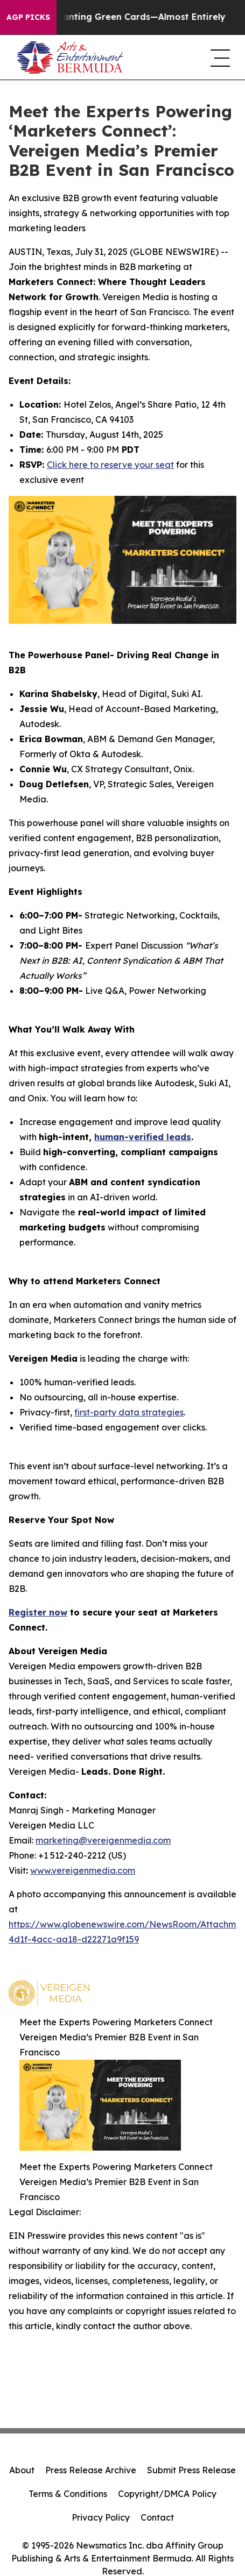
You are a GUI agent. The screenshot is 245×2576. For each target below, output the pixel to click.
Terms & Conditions (68, 2493)
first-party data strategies (129, 1412)
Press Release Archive (90, 2470)
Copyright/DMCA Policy (167, 2493)
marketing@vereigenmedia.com (103, 1840)
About (21, 2470)
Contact (157, 2517)
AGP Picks (28, 17)
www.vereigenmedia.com (82, 1870)
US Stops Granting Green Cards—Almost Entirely (124, 17)
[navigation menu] (219, 57)
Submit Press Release (191, 2470)
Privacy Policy (101, 2517)
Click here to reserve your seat (110, 464)
